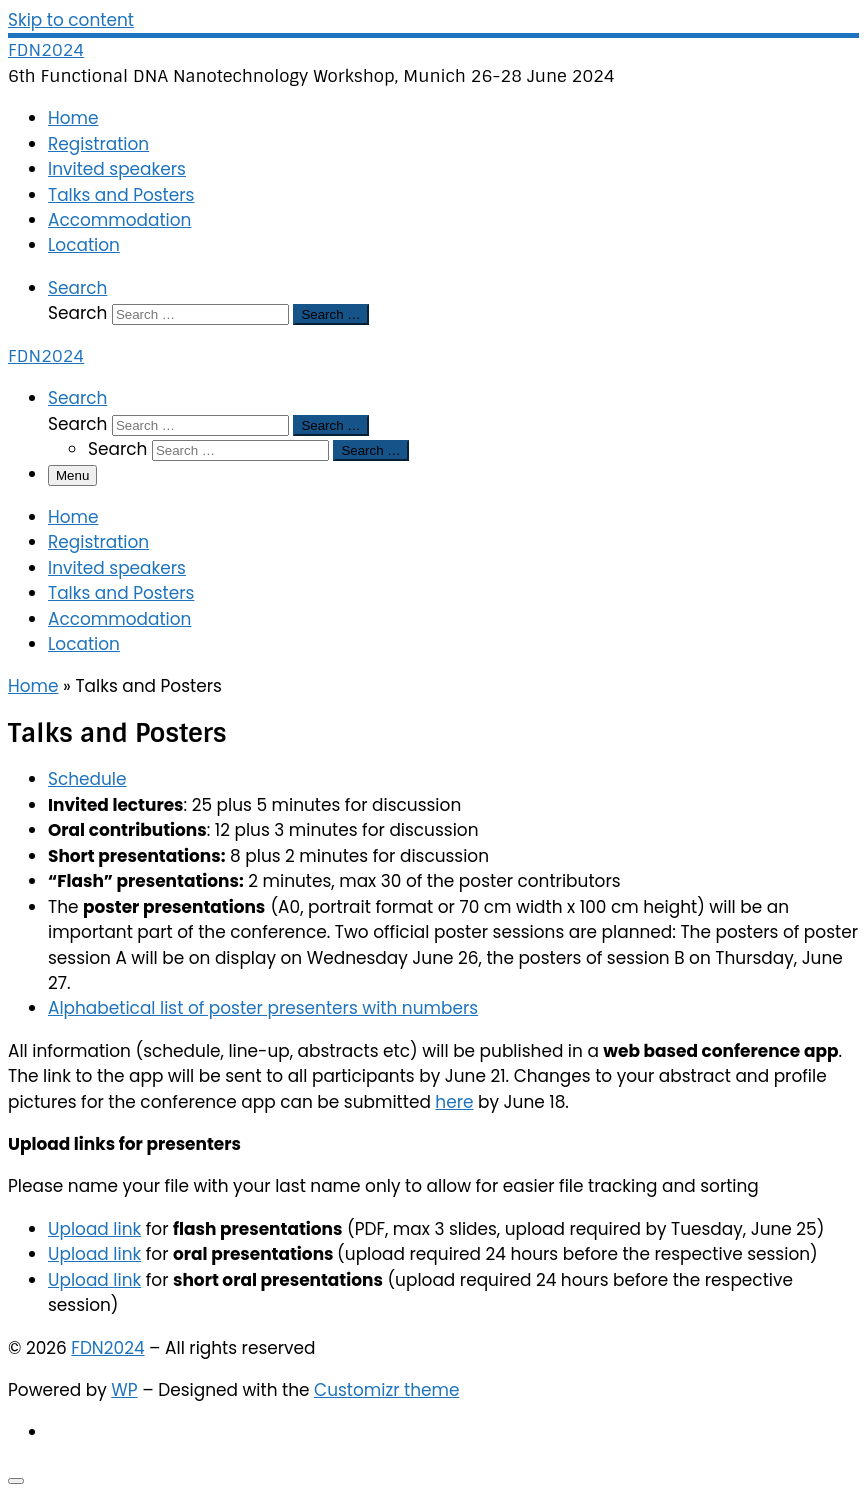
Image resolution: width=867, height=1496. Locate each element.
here (454, 1102)
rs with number (406, 1008)
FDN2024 (107, 1348)
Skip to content (71, 20)
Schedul (82, 779)
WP (124, 1390)
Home (33, 686)
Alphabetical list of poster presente (195, 1008)
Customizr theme (386, 1390)
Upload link (94, 1229)
